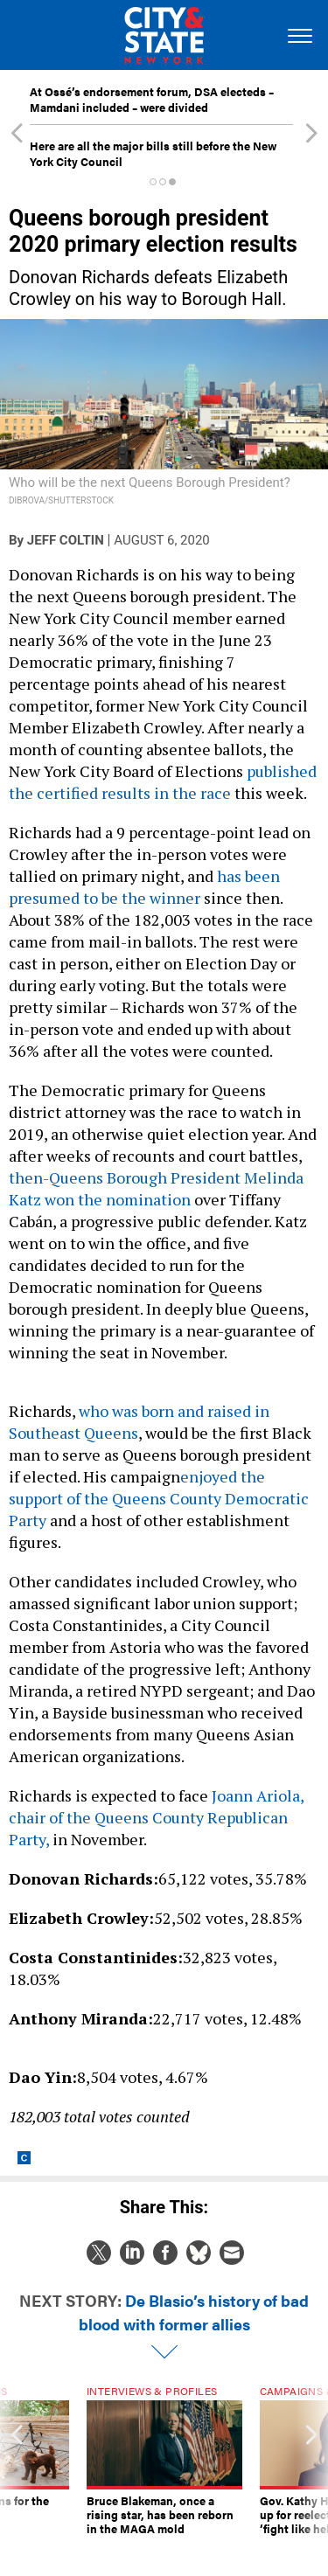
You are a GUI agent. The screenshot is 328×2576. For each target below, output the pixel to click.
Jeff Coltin (65, 540)
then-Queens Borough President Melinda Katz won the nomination (156, 1188)
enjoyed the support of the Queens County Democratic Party (159, 1498)
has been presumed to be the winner (144, 886)
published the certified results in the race (163, 781)
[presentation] (16, 2467)
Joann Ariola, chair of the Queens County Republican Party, (156, 1817)
